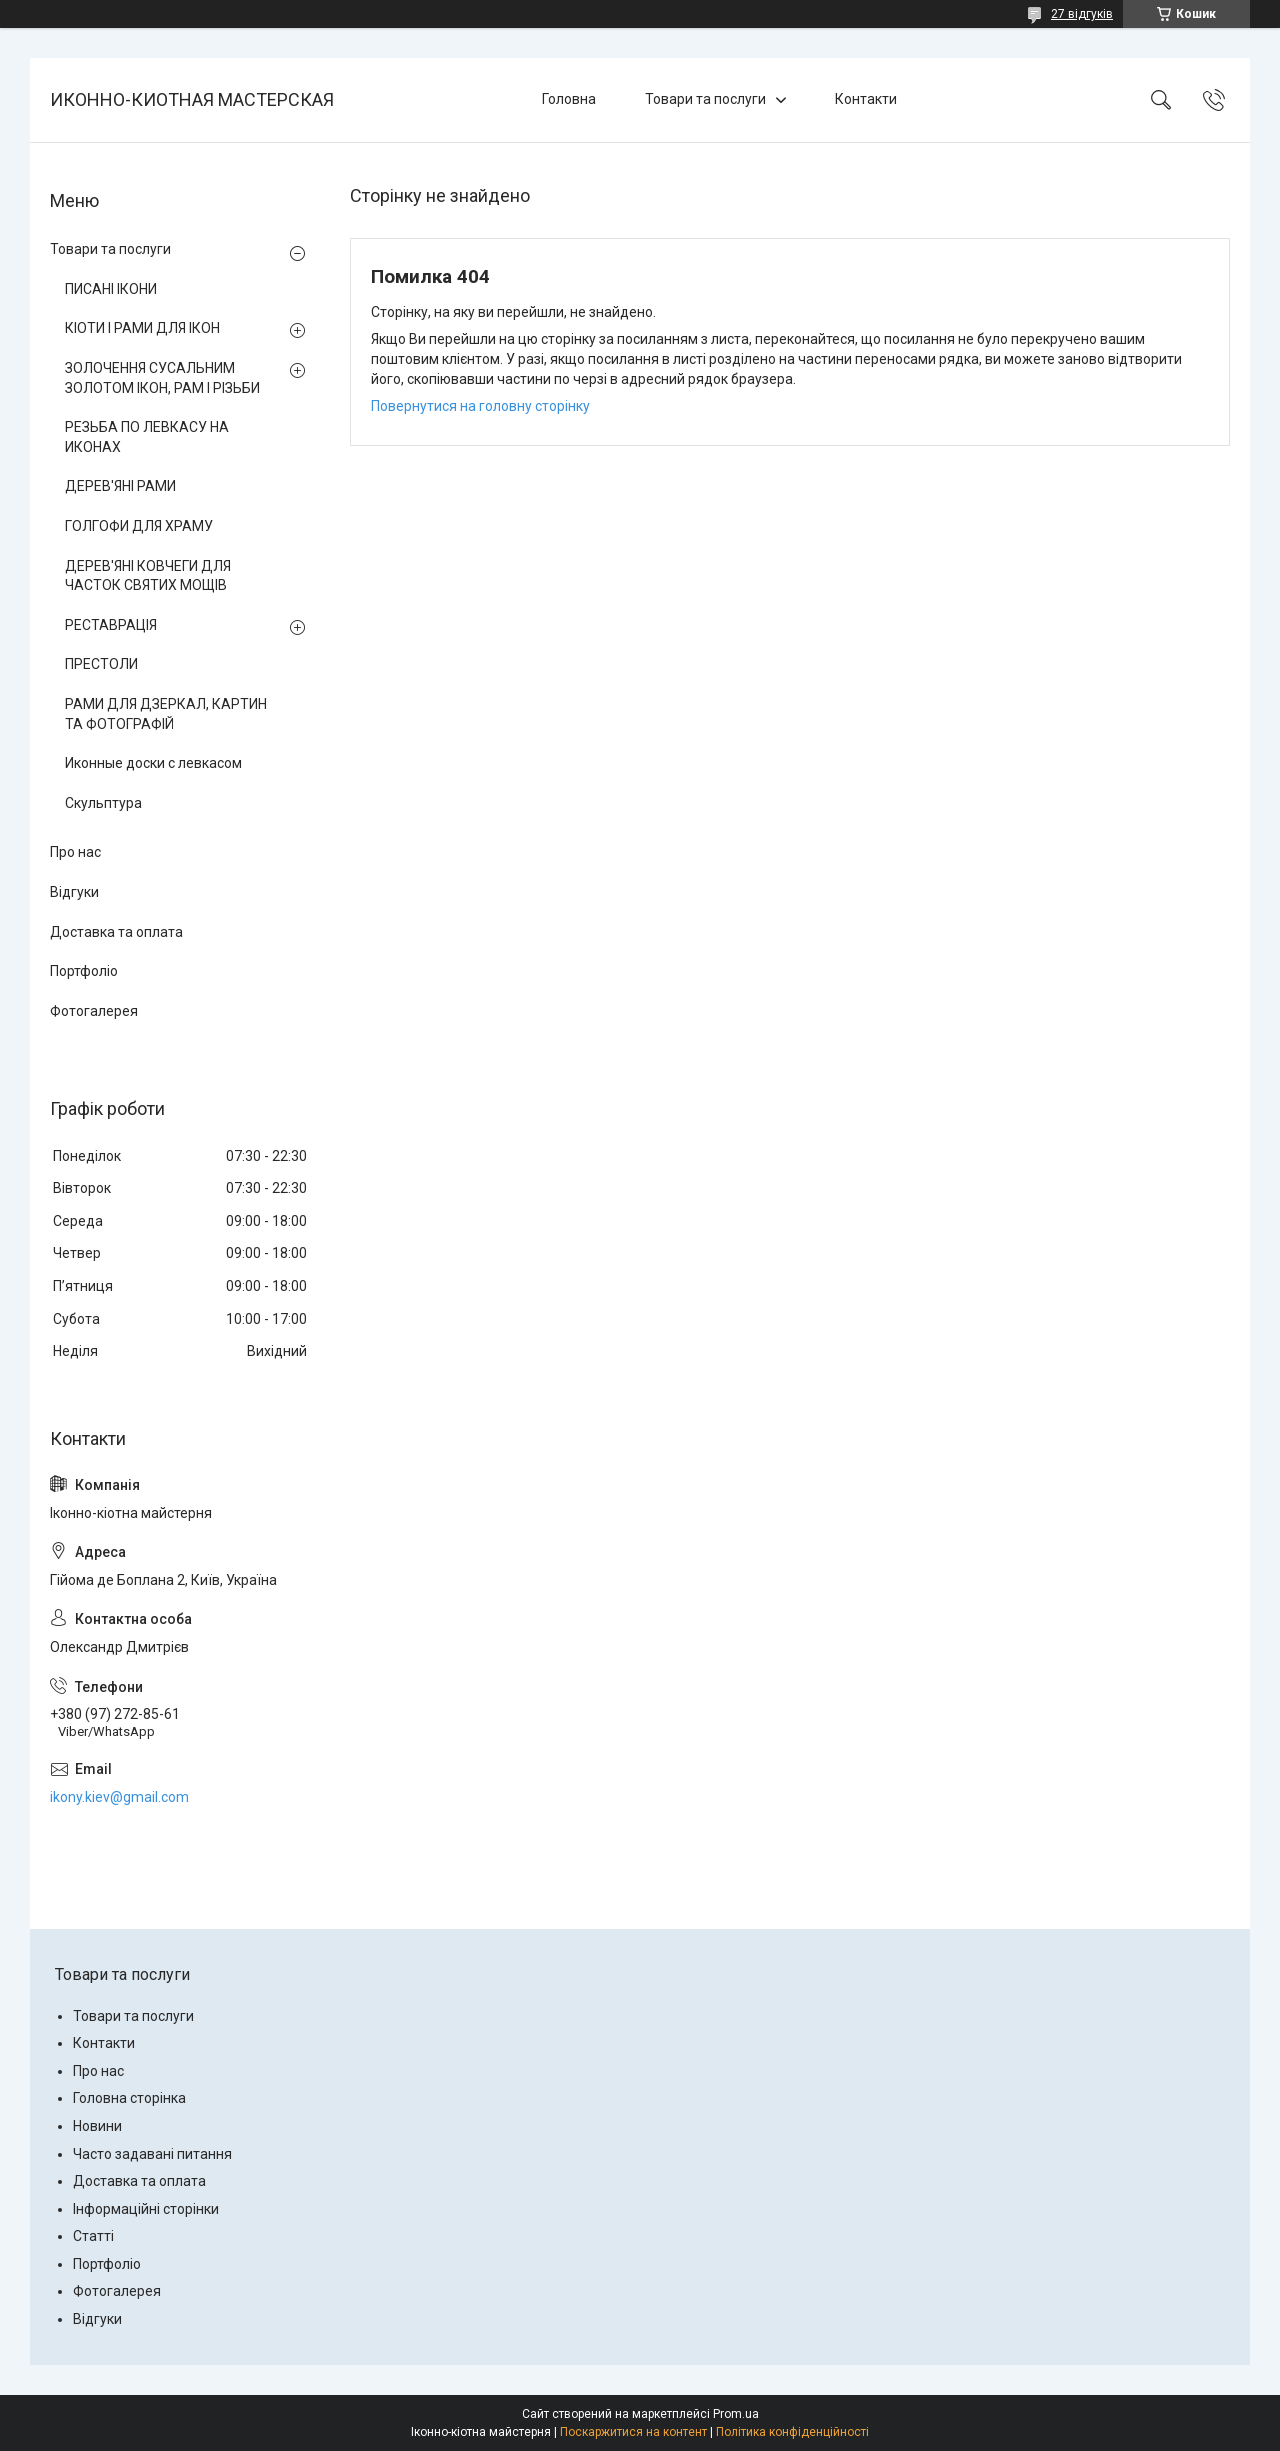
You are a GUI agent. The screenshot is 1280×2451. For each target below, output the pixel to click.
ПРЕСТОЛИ (101, 664)
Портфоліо (84, 971)
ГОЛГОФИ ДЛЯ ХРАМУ (139, 526)
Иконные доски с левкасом (153, 763)
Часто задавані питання (152, 2154)
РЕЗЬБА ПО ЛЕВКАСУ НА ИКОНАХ (147, 437)
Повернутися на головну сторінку (480, 406)
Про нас (75, 852)
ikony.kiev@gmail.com (119, 1797)
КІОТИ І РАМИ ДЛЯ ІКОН (142, 328)
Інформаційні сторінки (146, 2209)
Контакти (866, 99)
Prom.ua (736, 2414)
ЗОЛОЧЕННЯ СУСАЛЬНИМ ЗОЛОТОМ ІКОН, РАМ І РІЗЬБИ (162, 378)
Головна (569, 99)
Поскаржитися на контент (633, 2432)
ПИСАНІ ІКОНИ (111, 289)
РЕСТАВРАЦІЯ (111, 625)
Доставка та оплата (116, 932)
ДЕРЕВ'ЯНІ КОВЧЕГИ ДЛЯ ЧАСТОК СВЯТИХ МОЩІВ (148, 576)
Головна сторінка (129, 2098)
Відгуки (74, 892)
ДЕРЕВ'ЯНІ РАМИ (120, 486)
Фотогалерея (94, 1011)
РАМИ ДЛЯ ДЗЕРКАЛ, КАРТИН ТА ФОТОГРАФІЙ (166, 714)
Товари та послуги (705, 99)
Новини (97, 2126)
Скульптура (103, 803)
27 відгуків (1082, 14)
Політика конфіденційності (792, 2432)
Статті (93, 2236)
